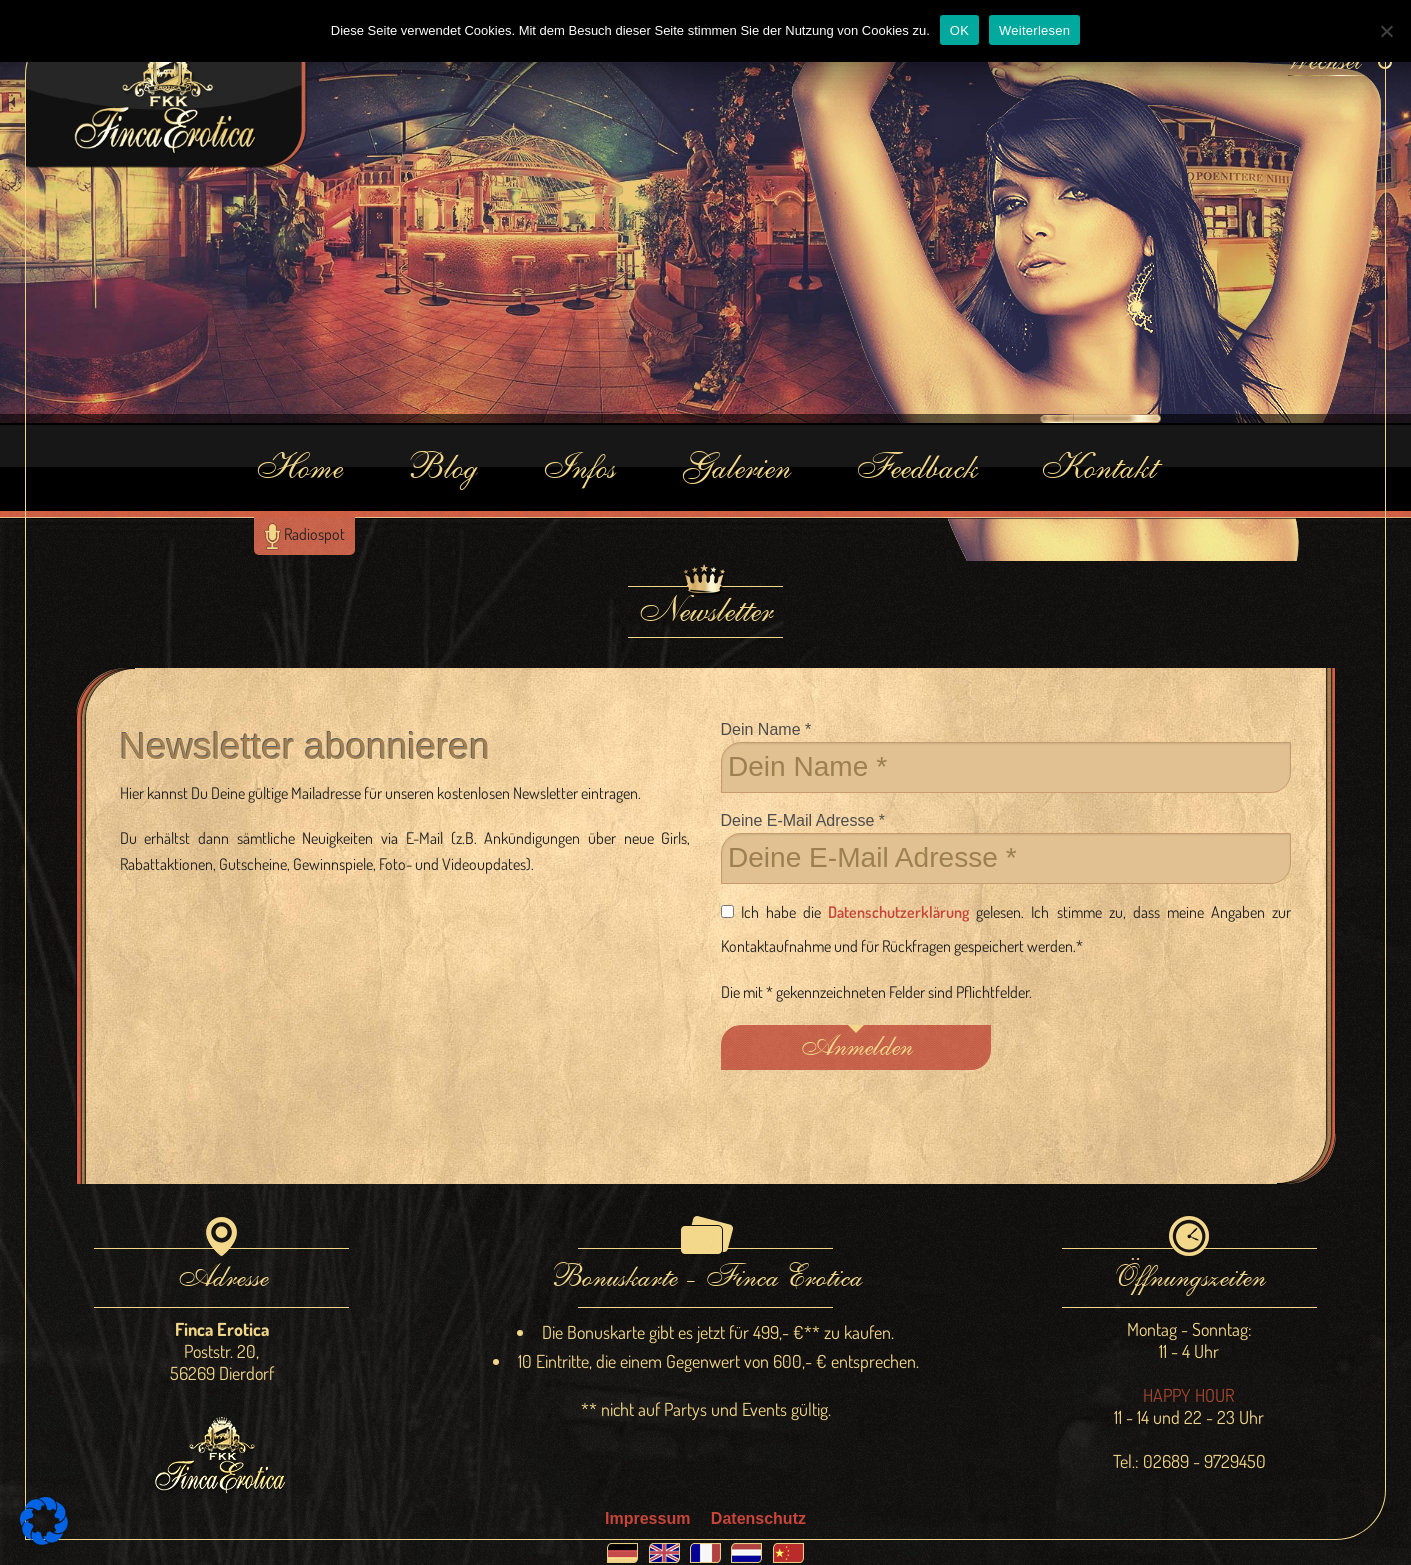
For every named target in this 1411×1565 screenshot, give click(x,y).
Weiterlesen (1034, 30)
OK (959, 30)
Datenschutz (758, 1518)
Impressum (647, 1518)
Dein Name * (1006, 757)
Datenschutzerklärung (898, 912)
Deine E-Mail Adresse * (1006, 848)
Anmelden (855, 1047)
